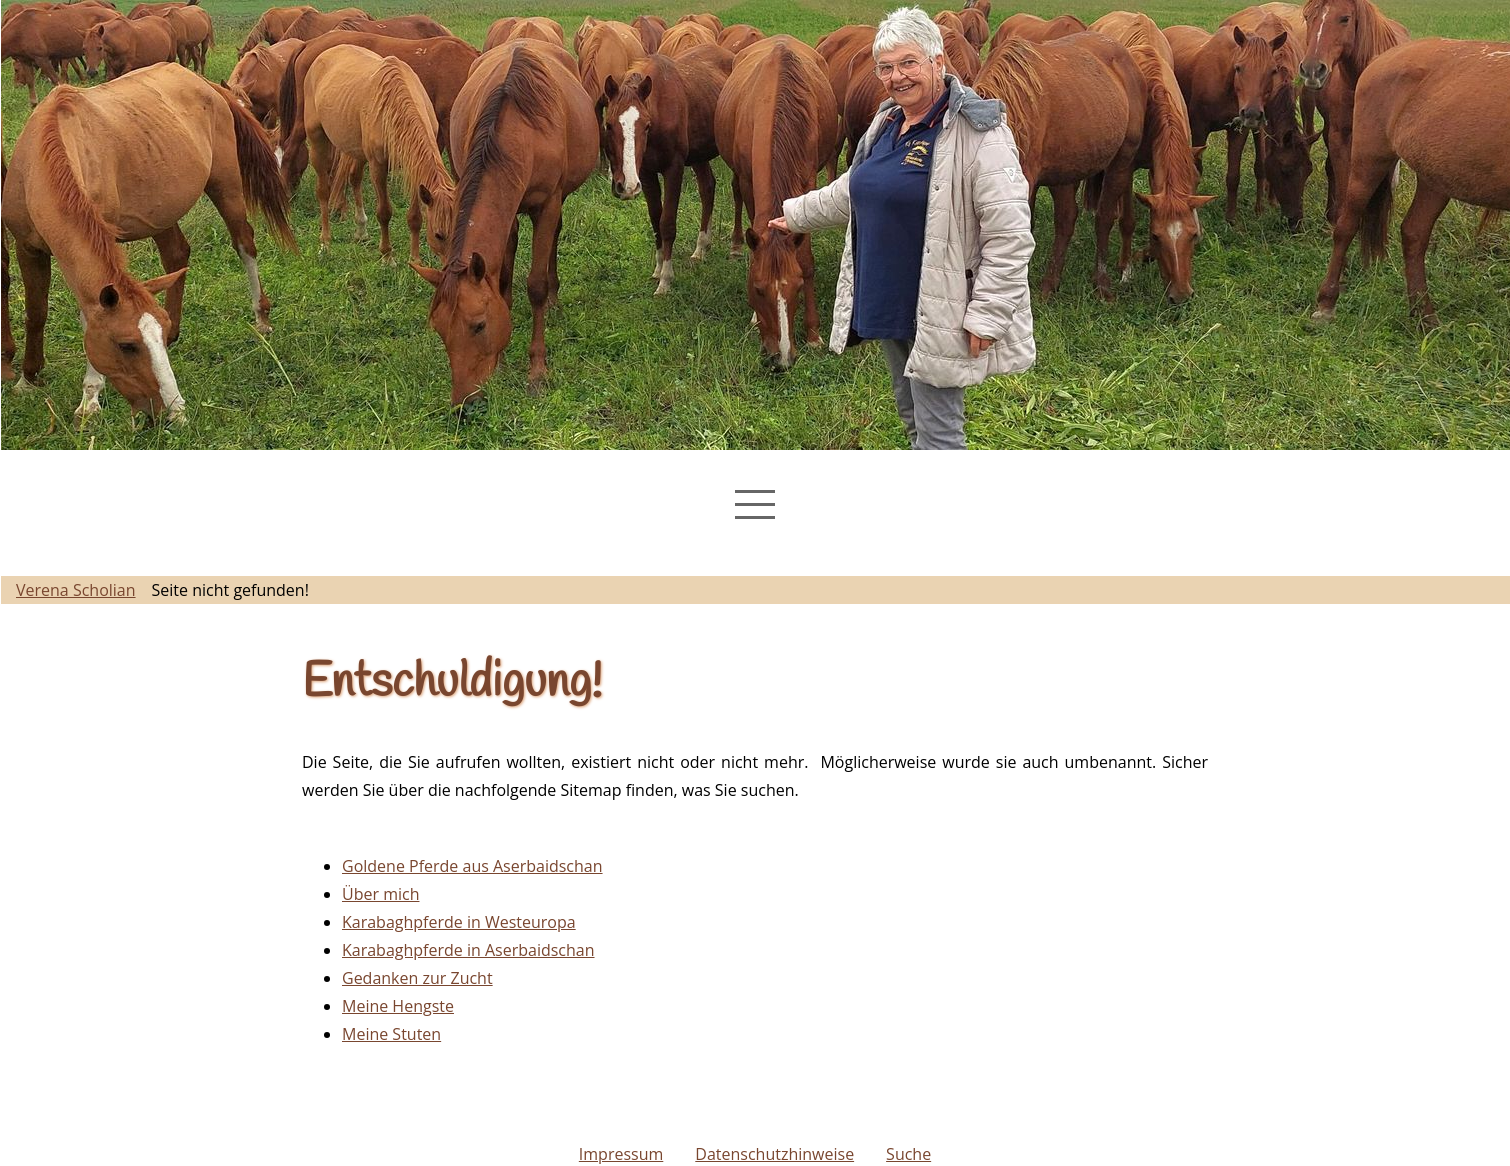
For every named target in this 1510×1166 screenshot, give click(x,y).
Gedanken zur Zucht (417, 978)
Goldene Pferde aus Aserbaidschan (472, 866)
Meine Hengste (398, 1006)
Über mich (380, 894)
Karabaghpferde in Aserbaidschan (468, 950)
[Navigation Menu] (755, 504)
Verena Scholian (76, 590)
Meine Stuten (391, 1034)
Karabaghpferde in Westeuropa (459, 922)
